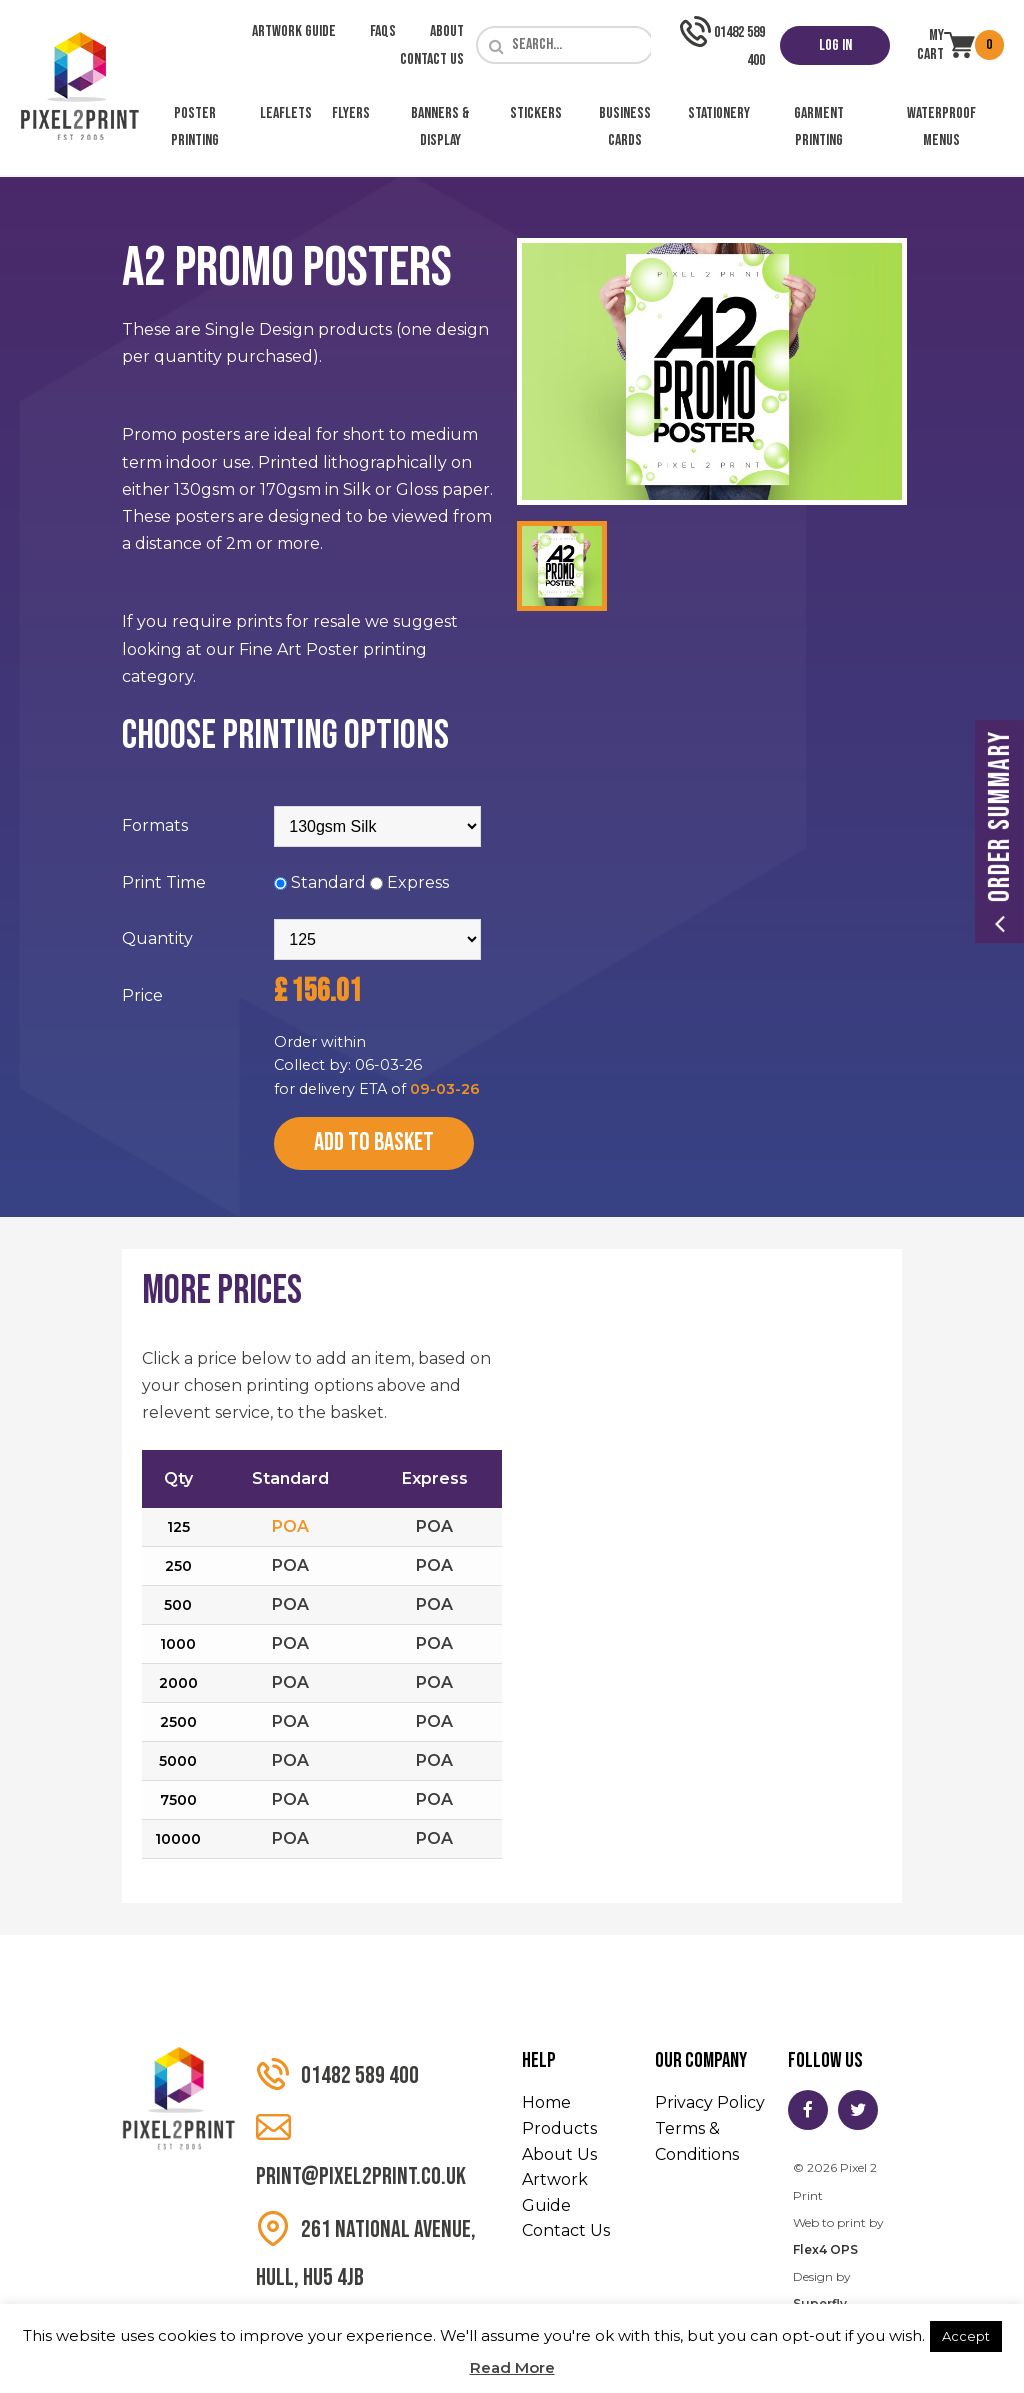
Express (418, 882)
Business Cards (625, 127)
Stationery (719, 113)
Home (546, 2102)
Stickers (536, 113)
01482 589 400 (337, 2074)
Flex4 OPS (825, 2249)
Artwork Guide (294, 31)
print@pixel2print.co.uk (361, 2150)
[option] (712, 371)
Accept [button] (966, 2336)
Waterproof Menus (941, 127)
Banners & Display (440, 127)
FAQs (383, 31)
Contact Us (432, 59)
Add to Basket (374, 1142)
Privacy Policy (710, 2102)
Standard (328, 882)
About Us (559, 2154)
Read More (512, 2367)
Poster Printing (195, 127)
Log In (835, 45)
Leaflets (286, 113)
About (447, 31)
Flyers (351, 113)
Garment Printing (819, 127)
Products (559, 2128)
